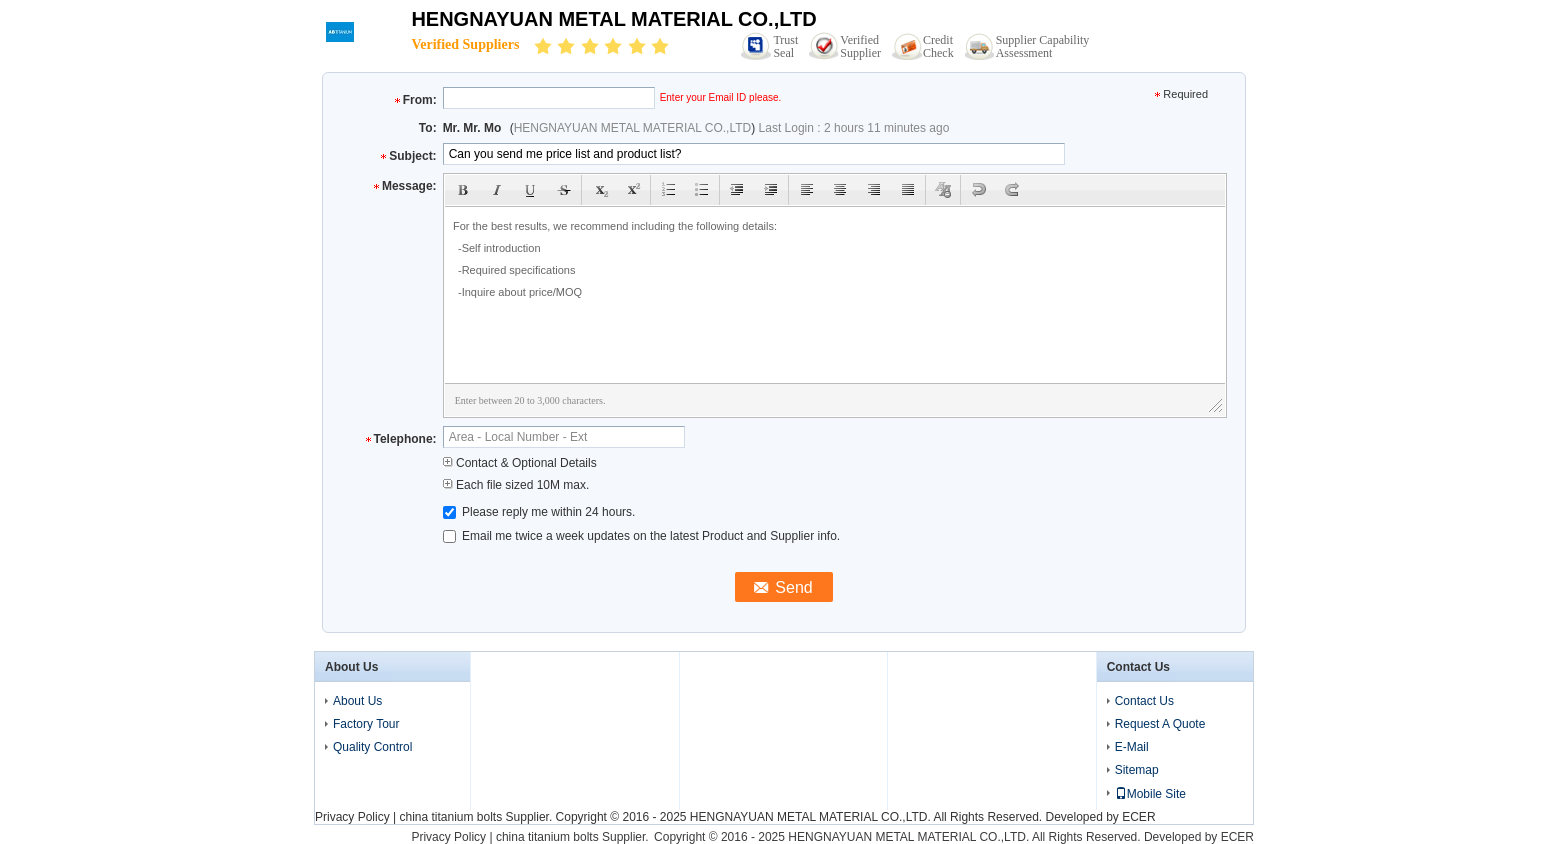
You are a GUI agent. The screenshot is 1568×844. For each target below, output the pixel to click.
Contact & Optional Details (520, 463)
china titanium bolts (450, 817)
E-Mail (1132, 747)
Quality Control (372, 747)
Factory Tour (366, 724)
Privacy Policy (352, 817)
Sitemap (1137, 770)
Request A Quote (1160, 724)
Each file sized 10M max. (516, 485)
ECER (1138, 817)
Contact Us (1144, 701)
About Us (357, 701)
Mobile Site (1150, 794)
